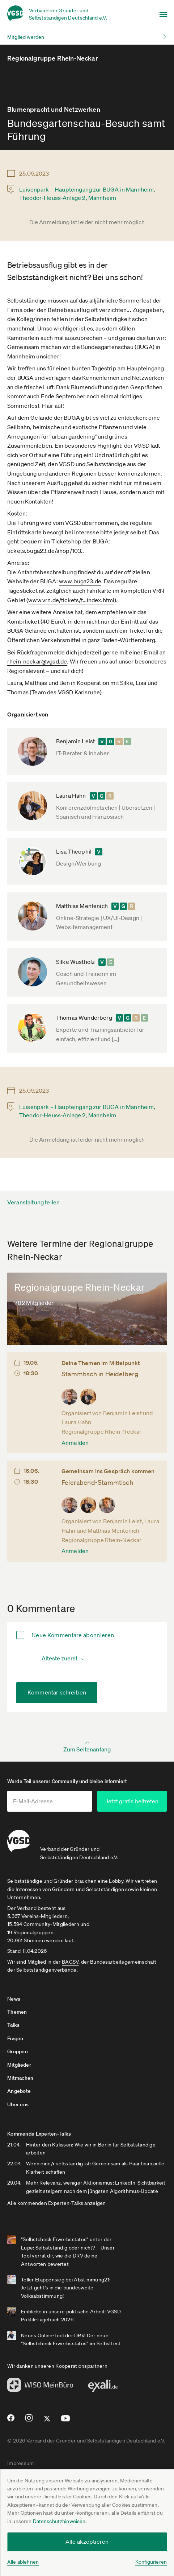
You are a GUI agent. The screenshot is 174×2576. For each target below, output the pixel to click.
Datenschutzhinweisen (59, 2521)
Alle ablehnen (23, 2562)
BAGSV (70, 1962)
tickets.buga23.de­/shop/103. (44, 550)
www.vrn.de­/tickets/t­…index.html (71, 600)
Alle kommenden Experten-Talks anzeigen (56, 2203)
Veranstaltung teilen (33, 1202)
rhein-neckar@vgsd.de (37, 661)
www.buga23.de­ (80, 581)
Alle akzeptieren (87, 2541)
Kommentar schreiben (56, 1692)
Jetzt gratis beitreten (132, 1801)
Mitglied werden (25, 37)
